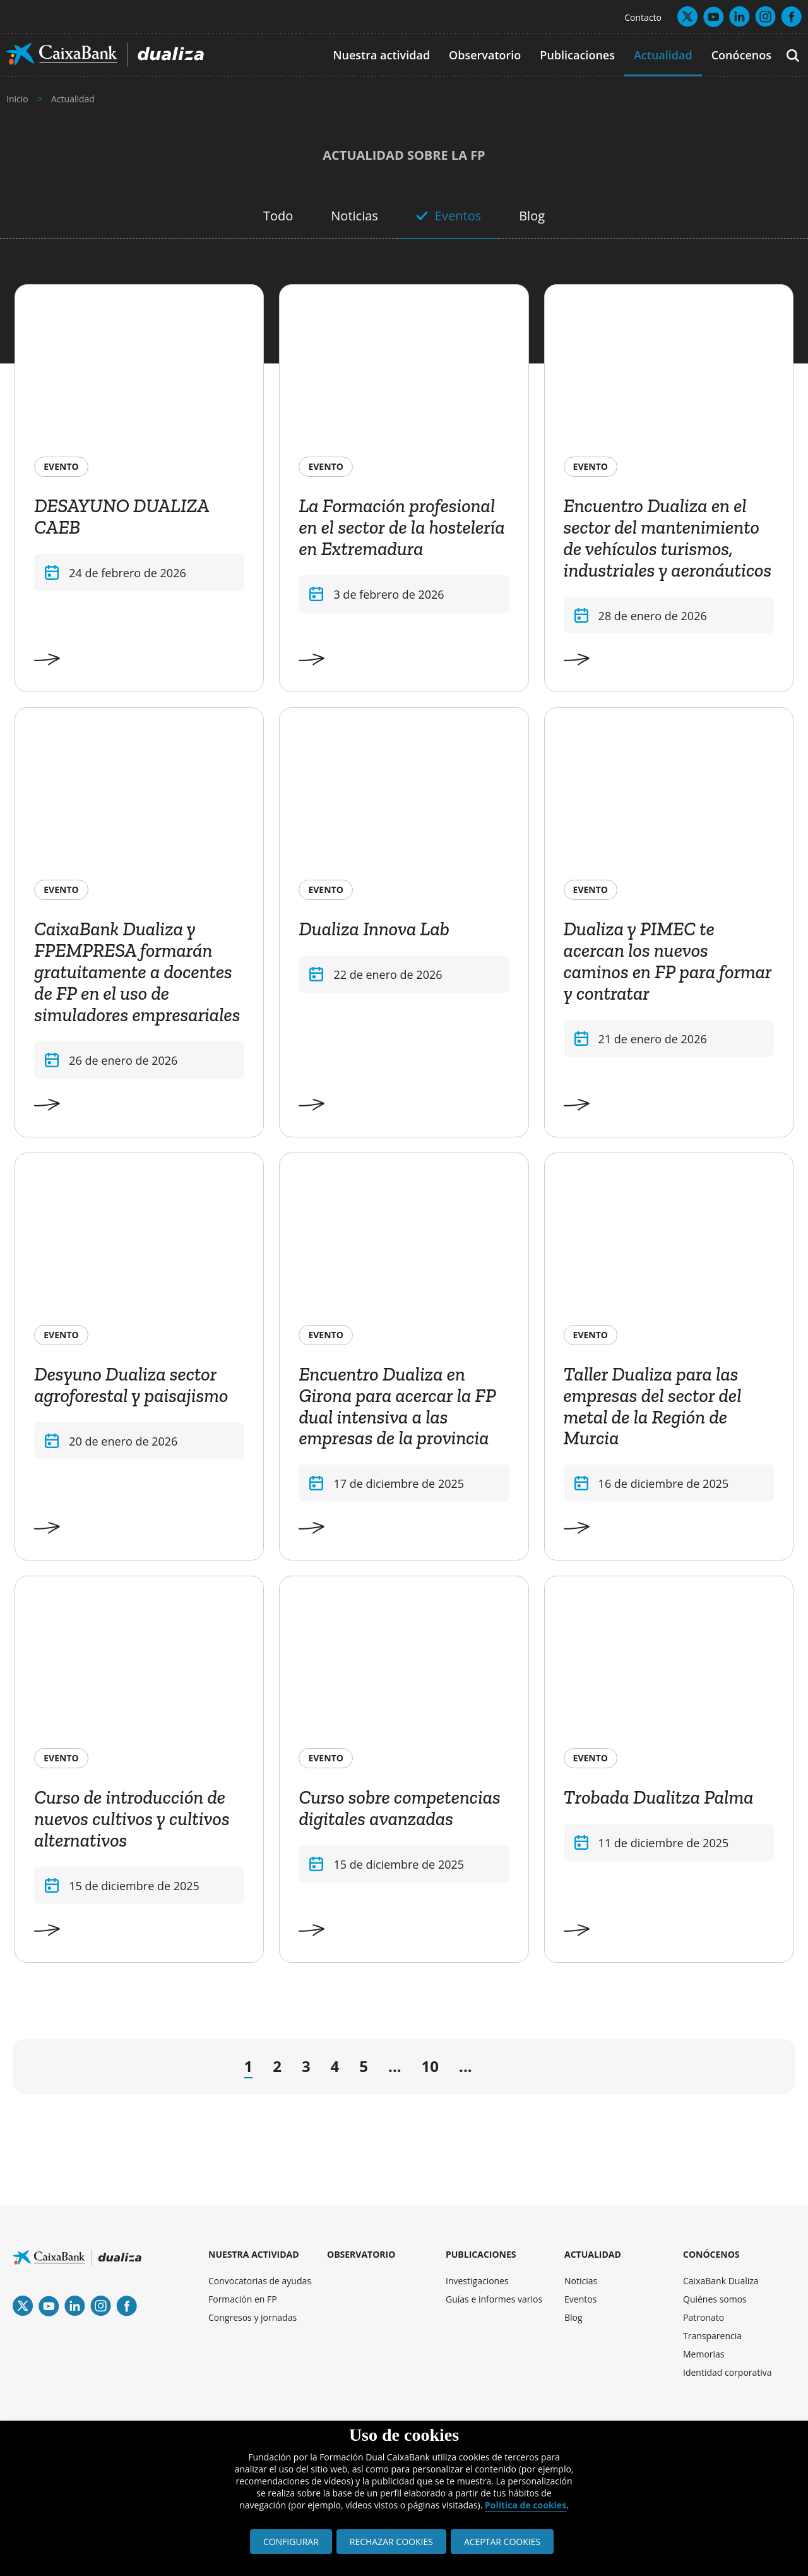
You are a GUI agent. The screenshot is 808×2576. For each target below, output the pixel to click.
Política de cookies (525, 2505)
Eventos (458, 215)
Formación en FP (242, 2299)
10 (430, 2066)
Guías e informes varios (494, 2299)
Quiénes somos (715, 2299)
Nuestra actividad (381, 55)
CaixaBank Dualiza (721, 2281)
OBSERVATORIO (361, 2254)
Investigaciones (477, 2281)
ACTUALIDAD (592, 2254)
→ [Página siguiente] (500, 2069)
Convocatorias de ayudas (259, 2281)
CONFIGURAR (291, 2542)
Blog (532, 215)
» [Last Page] (754, 2069)
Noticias (354, 215)
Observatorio (485, 55)
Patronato (703, 2317)
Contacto (643, 17)
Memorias (704, 2354)
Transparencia (712, 2336)
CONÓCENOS (711, 2254)
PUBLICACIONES (481, 2254)
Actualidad (663, 55)
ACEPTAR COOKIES (502, 2542)
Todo (278, 215)
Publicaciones (577, 55)
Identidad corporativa (727, 2372)
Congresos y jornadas (252, 2317)
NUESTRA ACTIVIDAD (253, 2254)
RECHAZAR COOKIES (391, 2542)
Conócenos (741, 55)
